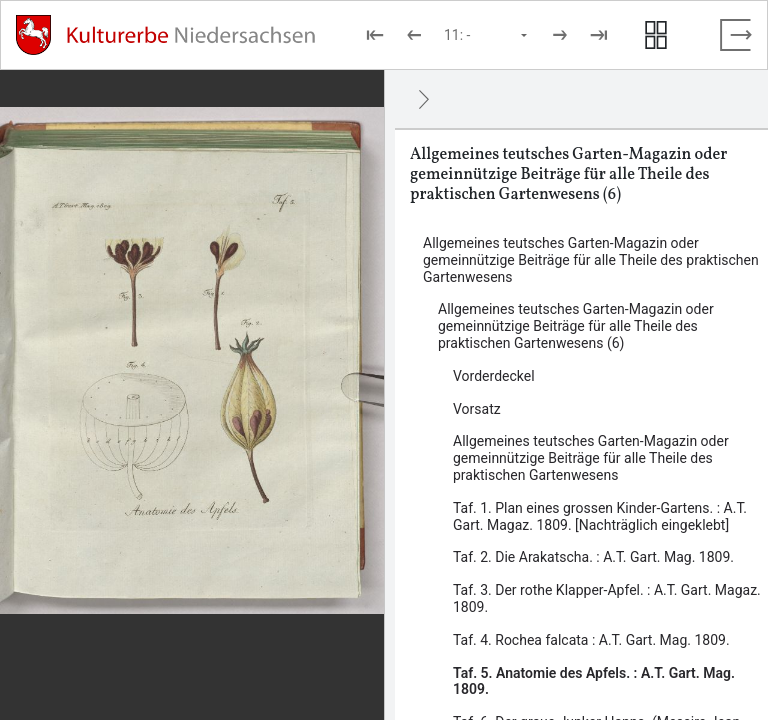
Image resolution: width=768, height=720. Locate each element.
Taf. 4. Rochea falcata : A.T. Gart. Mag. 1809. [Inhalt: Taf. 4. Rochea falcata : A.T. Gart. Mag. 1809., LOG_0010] (591, 640)
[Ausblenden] (424, 99)
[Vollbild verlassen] (736, 35)
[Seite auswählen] (487, 35)
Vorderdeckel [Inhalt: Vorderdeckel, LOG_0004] (494, 376)
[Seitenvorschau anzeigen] (656, 35)
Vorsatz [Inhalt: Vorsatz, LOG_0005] (477, 409)
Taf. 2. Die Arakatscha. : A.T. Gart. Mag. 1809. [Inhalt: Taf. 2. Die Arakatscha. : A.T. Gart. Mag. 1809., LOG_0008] (593, 557)
